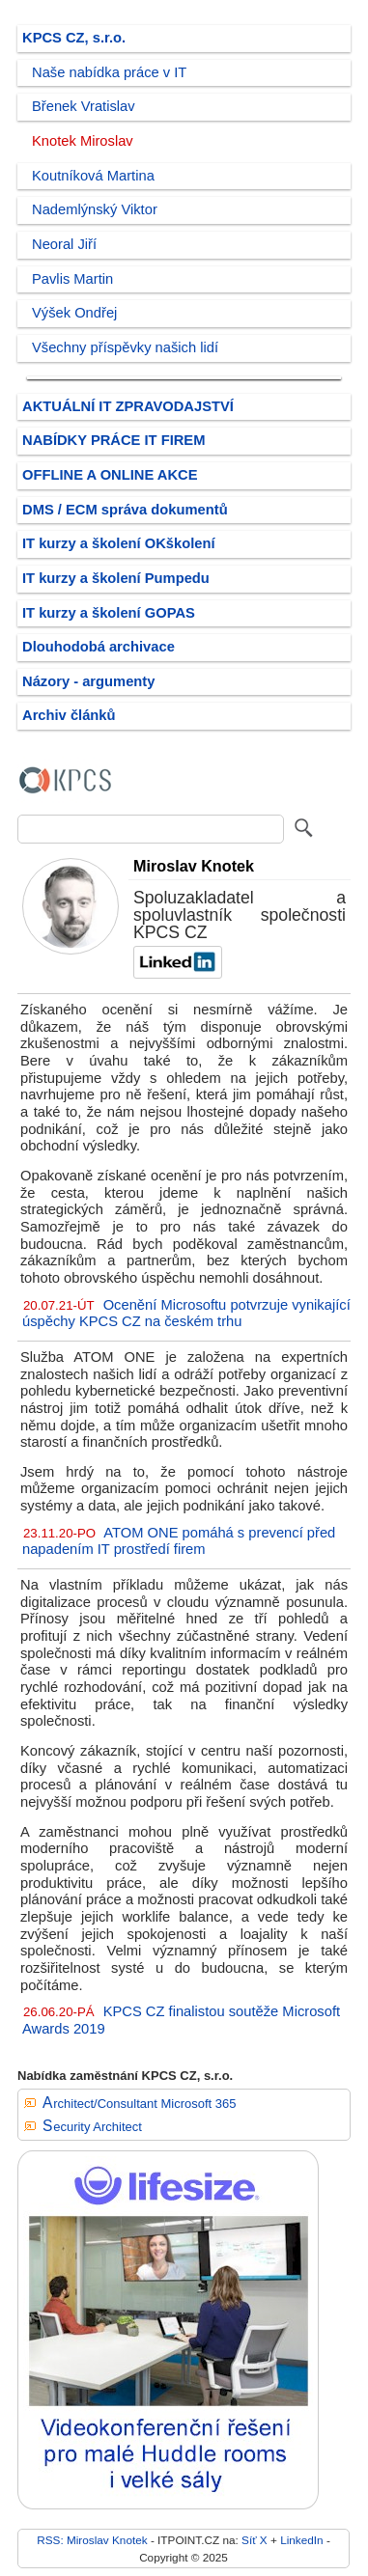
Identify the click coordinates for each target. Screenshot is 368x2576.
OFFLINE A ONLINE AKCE (110, 475)
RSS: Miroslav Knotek (92, 2540)
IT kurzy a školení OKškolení (118, 543)
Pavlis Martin (72, 279)
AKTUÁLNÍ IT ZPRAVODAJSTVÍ (128, 406)
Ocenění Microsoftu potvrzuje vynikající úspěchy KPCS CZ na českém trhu (186, 1313)
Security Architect (92, 2126)
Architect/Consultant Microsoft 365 (139, 2103)
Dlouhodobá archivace (98, 646)
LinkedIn (301, 2540)
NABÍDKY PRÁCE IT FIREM (113, 440)
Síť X (254, 2540)
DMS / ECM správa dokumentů (125, 509)
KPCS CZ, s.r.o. (74, 37)
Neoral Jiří (64, 244)
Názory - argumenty (88, 681)
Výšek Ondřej (74, 312)
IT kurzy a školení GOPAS (108, 613)
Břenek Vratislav (83, 106)
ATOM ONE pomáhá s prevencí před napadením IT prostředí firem (178, 1541)
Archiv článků (69, 715)
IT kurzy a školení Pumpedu (116, 578)
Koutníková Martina (93, 175)
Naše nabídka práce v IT (109, 72)
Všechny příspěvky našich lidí (125, 347)
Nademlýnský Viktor (94, 209)
